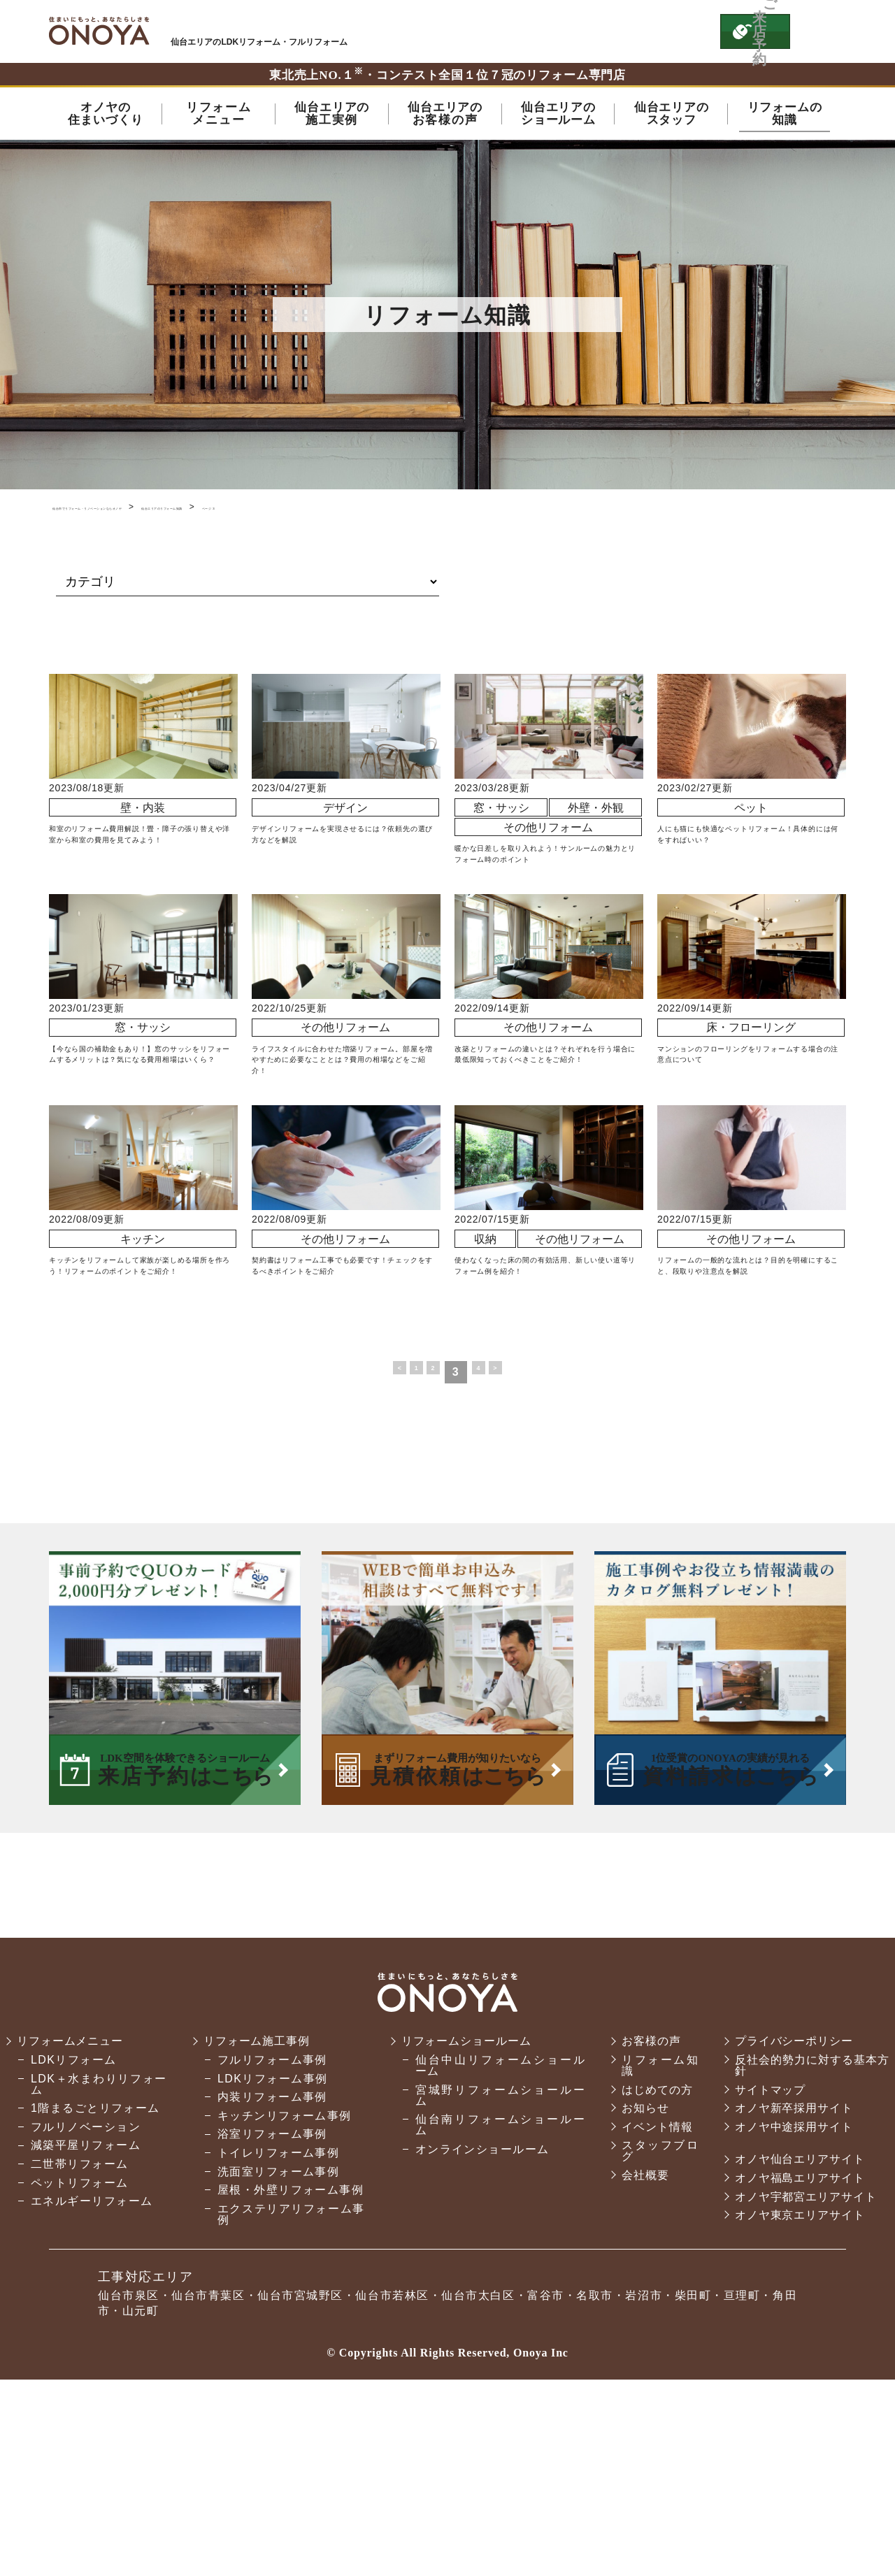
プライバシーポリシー (792, 2227)
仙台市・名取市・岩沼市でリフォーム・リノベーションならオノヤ (99, 31)
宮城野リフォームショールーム (496, 2280)
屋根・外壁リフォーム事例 (288, 2381)
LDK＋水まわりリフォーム (98, 2269)
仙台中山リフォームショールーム (496, 2251)
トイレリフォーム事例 (277, 2339)
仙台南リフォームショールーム (496, 2310)
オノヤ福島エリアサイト (798, 2364)
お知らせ (641, 2294)
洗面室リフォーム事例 (277, 2357)
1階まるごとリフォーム (95, 2294)
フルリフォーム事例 (271, 2246)
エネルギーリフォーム (91, 2387)
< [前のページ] (376, 1558)
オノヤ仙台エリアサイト (798, 2345)
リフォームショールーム (465, 2227)
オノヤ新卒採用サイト (792, 2294)
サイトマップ (768, 2275)
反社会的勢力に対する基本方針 (810, 2251)
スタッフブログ (656, 2336)
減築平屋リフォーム (86, 2331)
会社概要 (641, 2361)
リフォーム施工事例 (257, 2227)
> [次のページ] (520, 1558)
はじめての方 (653, 2275)
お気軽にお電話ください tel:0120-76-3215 (645, 31)
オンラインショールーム (479, 2335)
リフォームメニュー (72, 2227)
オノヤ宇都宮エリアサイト (804, 2382)
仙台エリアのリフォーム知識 (340, 510)
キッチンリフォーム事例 (283, 2302)
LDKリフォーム (74, 2246)
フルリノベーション (86, 2313)
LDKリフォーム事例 (271, 2264)
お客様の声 (647, 2227)
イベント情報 (653, 2313)
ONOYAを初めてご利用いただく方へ (516, 31)
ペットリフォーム (80, 2368)
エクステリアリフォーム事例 (288, 2411)
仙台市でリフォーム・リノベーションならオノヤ (155, 510)
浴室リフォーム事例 (271, 2320)
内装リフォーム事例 (271, 2283)
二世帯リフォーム (80, 2350)
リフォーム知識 (656, 2251)
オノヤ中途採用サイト (792, 2313)
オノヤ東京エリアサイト (798, 2401)
